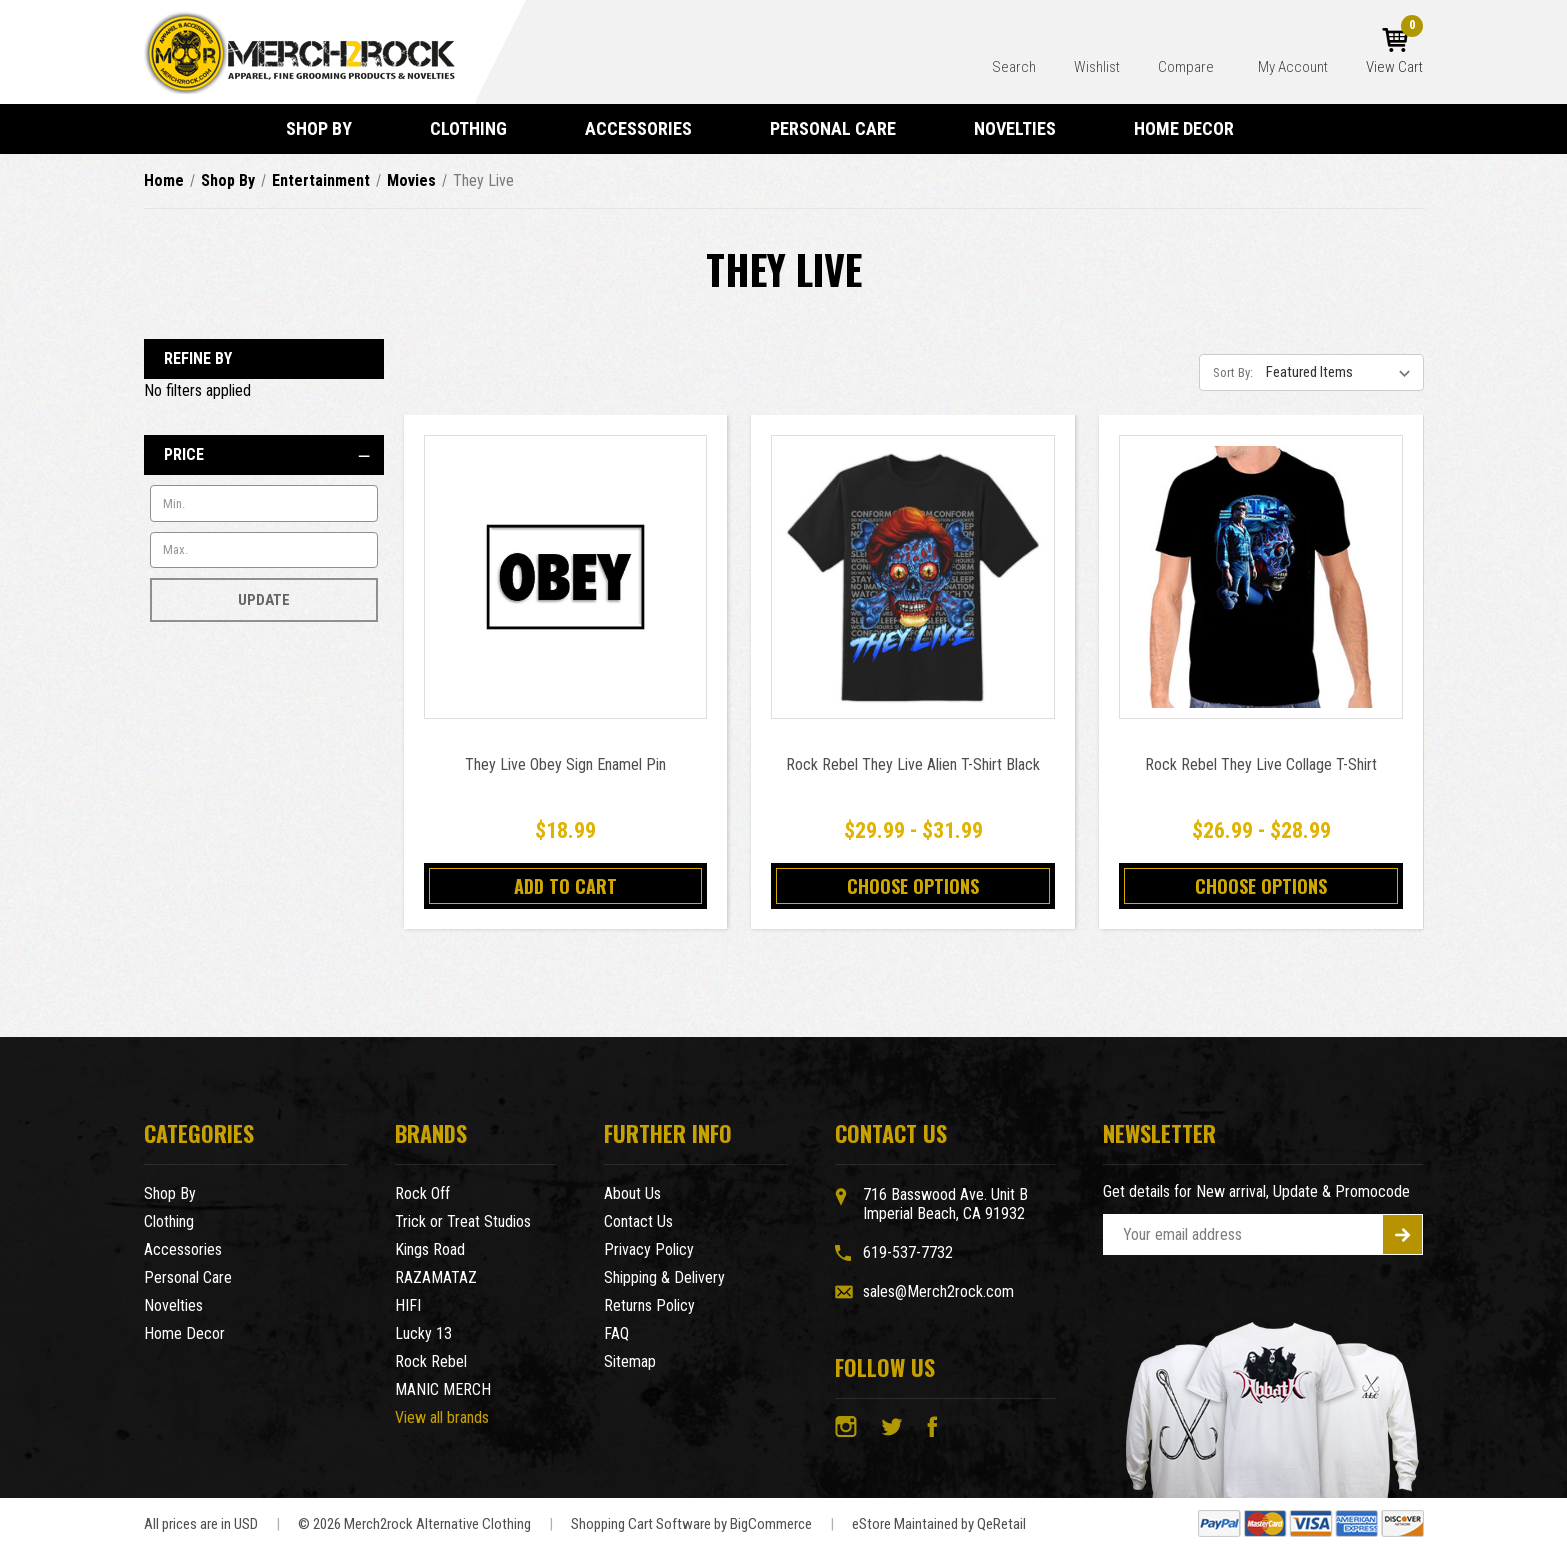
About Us (632, 1193)
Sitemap (630, 1361)
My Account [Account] (1293, 67)
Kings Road (430, 1249)
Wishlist (1097, 67)
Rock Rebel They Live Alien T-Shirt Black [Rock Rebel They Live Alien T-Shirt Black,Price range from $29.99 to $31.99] (913, 764)
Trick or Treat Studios (463, 1221)
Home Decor (1193, 128)
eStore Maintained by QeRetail (939, 1524)
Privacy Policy (649, 1249)
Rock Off (422, 1193)
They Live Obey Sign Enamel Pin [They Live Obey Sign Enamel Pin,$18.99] (565, 764)
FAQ (616, 1333)
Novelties (1024, 128)
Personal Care (842, 128)
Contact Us (638, 1221)
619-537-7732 (908, 1252)
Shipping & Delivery (664, 1277)
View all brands (442, 1417)
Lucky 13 (423, 1333)
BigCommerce (771, 1524)
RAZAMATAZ (436, 1277)
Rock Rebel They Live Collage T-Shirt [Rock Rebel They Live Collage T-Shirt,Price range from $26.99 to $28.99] (1261, 764)
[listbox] (1343, 372)
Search (1014, 67)
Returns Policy (649, 1305)
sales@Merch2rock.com (938, 1291)
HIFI (408, 1305)
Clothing (477, 128)
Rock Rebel (431, 1361)
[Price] (264, 455)
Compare (1187, 67)
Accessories (647, 128)
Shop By (328, 128)
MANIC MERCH (443, 1389)
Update (264, 600)
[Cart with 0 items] (1394, 52)
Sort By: (1233, 372)
